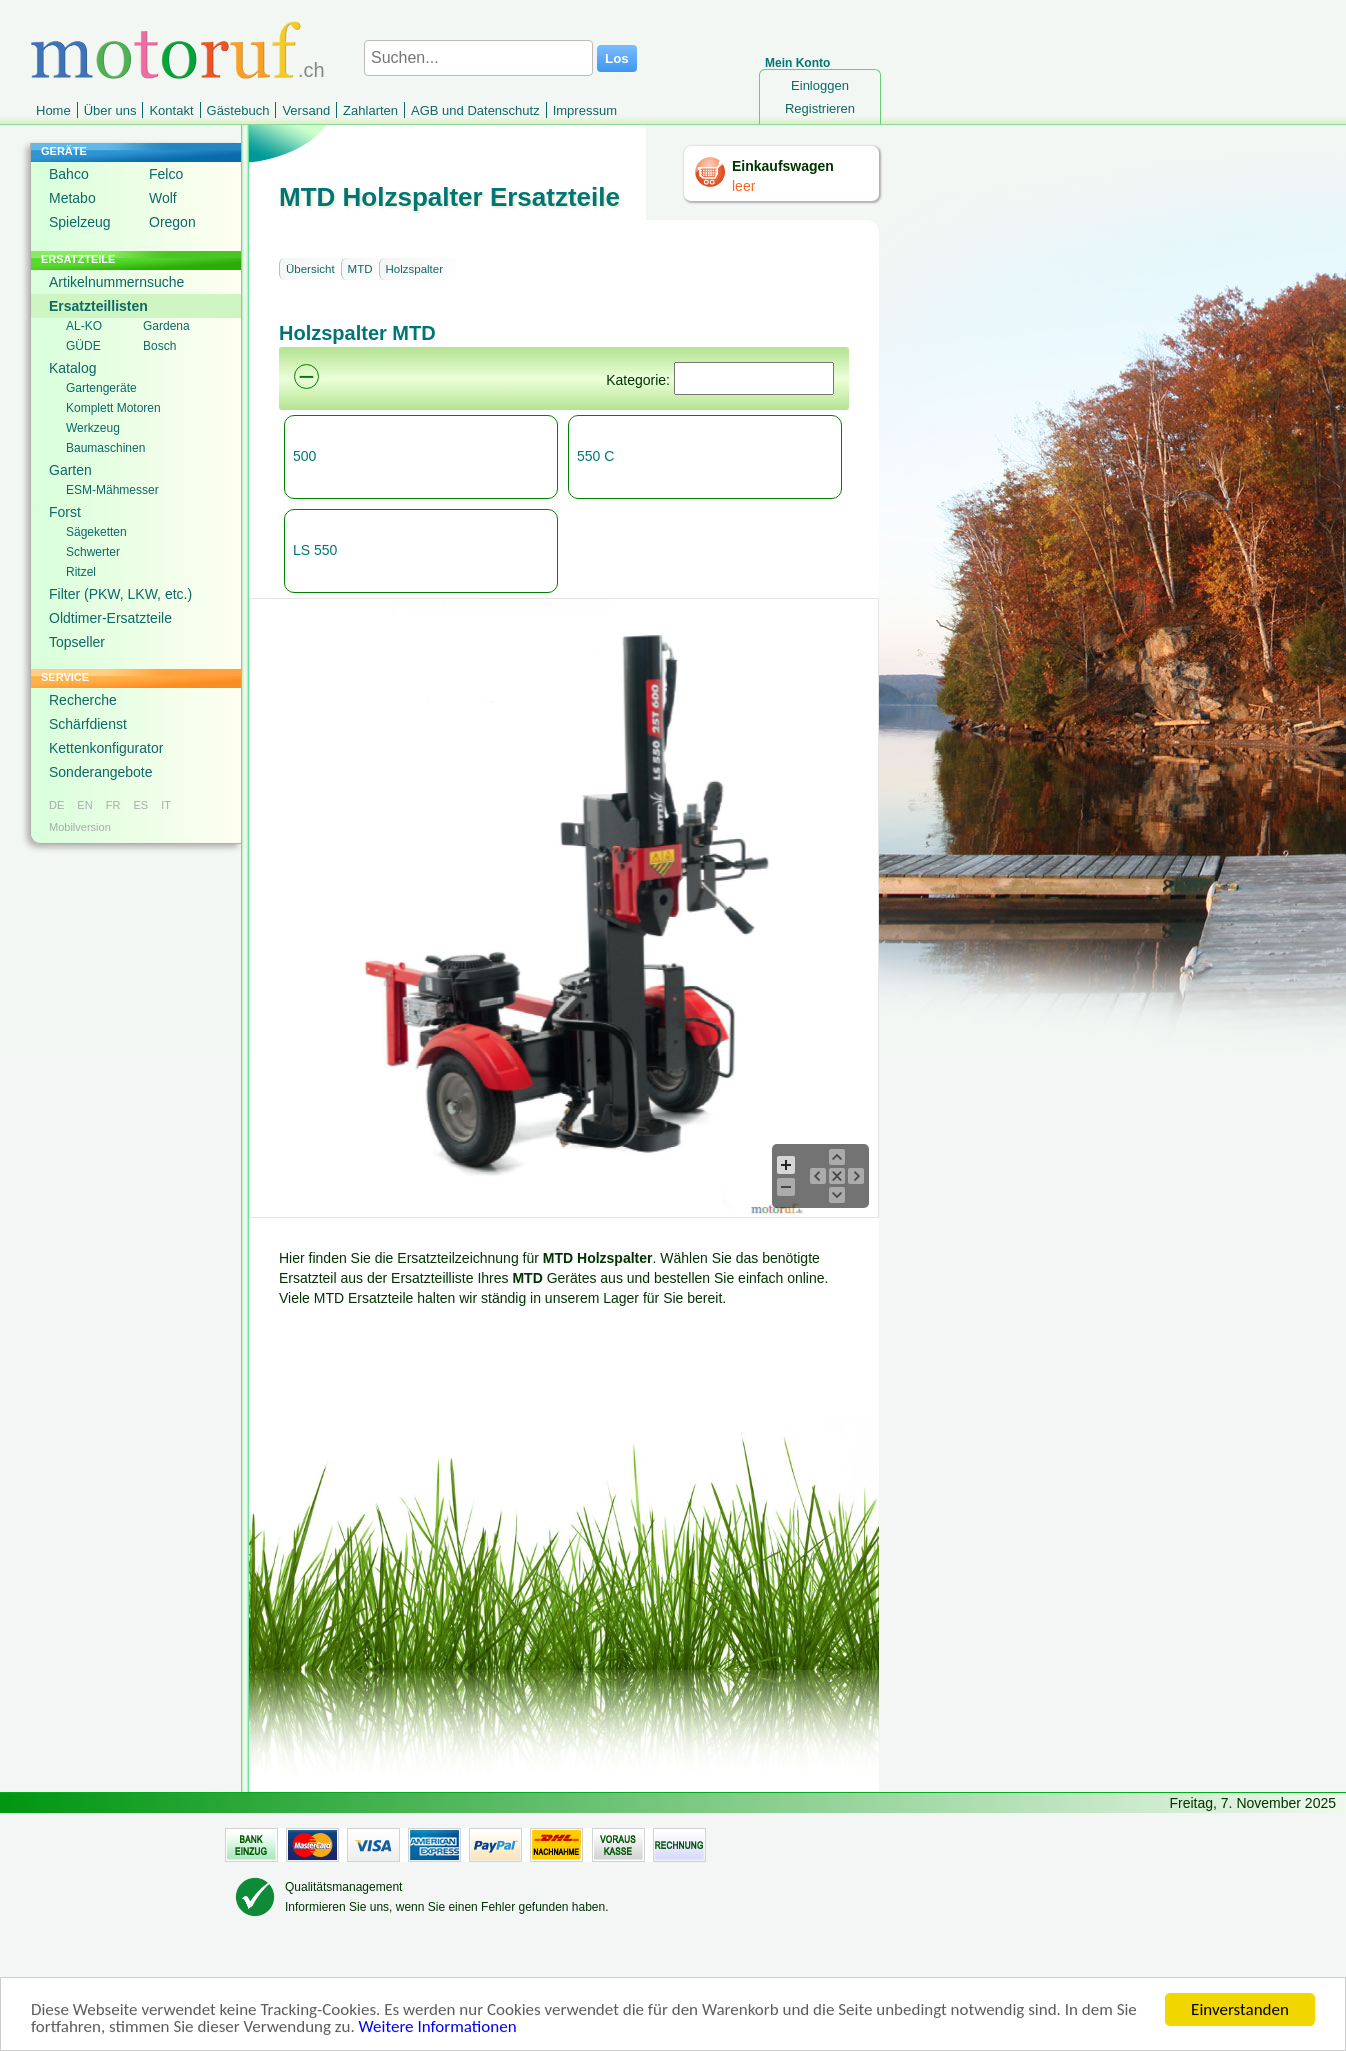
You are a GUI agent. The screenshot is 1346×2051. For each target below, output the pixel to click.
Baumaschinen (105, 448)
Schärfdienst (88, 724)
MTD (360, 269)
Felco (166, 174)
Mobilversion (80, 827)
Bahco (69, 174)
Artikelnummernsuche (116, 282)
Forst (65, 512)
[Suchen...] (478, 58)
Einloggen (820, 85)
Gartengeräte (101, 388)
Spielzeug (80, 222)
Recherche (83, 700)
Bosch (159, 346)
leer (743, 186)
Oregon (172, 222)
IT (166, 805)
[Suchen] (754, 378)
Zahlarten (370, 110)
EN (84, 805)
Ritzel (81, 572)
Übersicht (310, 269)
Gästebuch (238, 110)
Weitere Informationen (438, 2030)
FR (113, 805)
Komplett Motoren (113, 408)
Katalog (72, 368)
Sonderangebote (101, 772)
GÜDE (83, 346)
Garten (70, 470)
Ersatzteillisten (98, 306)
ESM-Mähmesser (112, 490)
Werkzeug (93, 428)
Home (53, 110)
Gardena (166, 326)
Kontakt (171, 110)
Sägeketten (96, 532)
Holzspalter (415, 269)
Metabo (72, 198)
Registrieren (820, 108)
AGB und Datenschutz (475, 110)
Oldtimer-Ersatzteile (110, 618)
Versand (306, 110)
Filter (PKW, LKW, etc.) (120, 594)
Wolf (163, 198)
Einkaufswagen (783, 166)
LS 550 (315, 550)
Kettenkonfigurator (106, 748)
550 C (595, 456)
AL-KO (84, 326)
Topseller (77, 642)
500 (304, 456)
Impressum (585, 110)
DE (56, 805)
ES (140, 805)
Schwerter (93, 552)
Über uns (110, 110)
